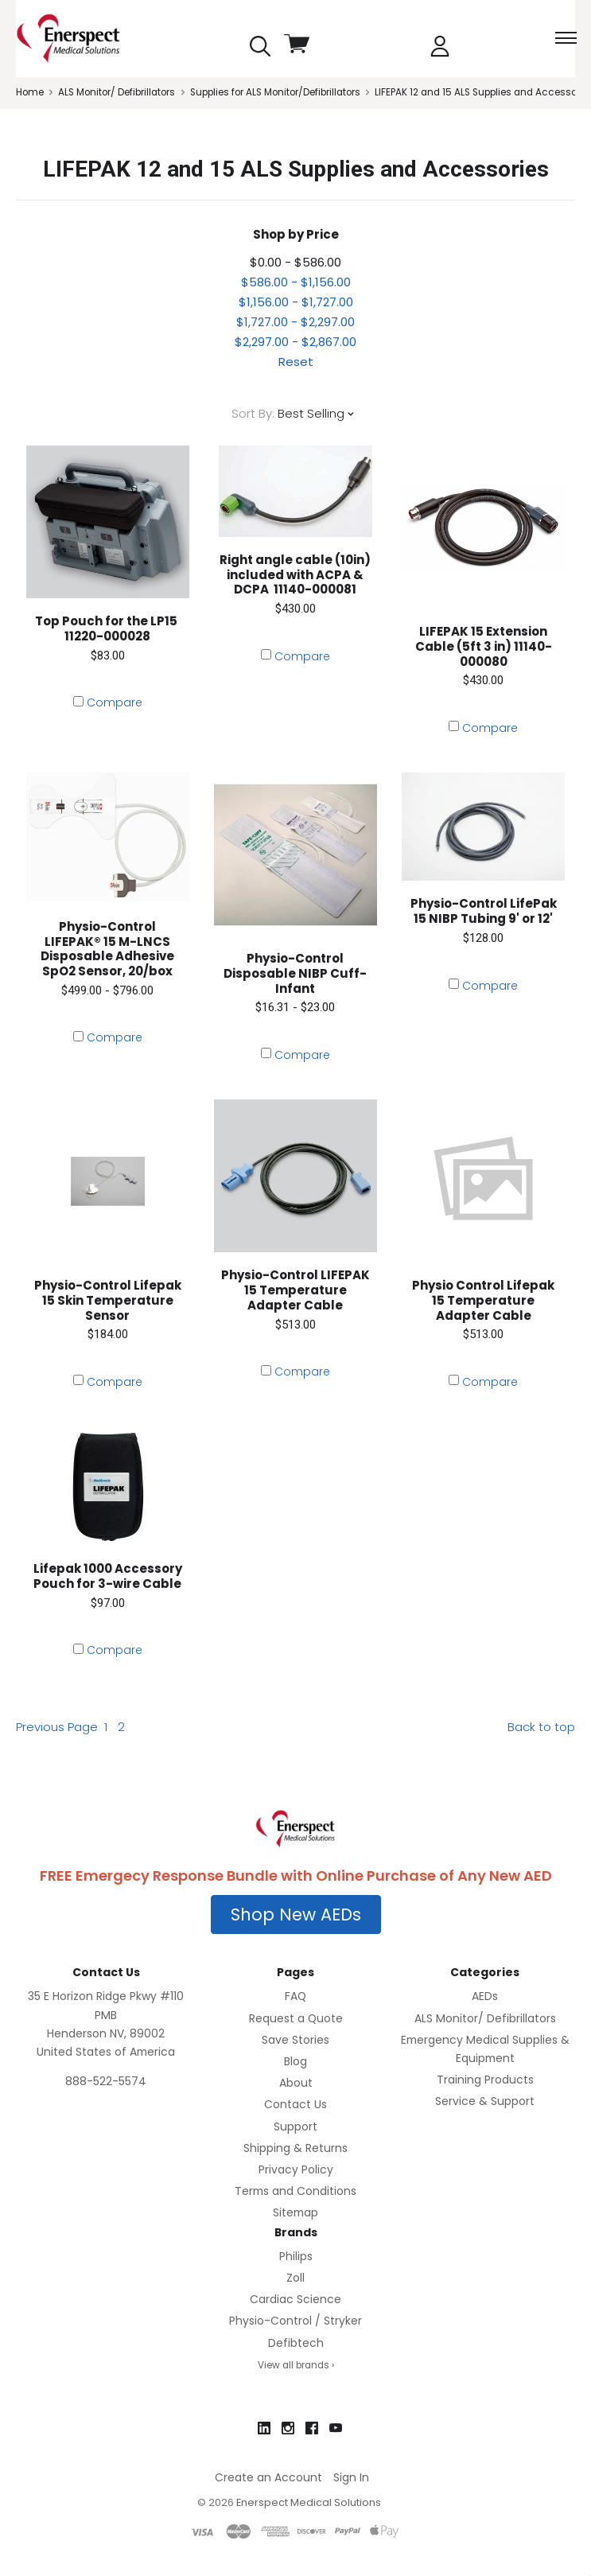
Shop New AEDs (296, 1914)
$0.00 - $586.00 (295, 262)
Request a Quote (296, 2018)
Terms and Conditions (295, 2191)
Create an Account (268, 2477)
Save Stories (295, 2040)
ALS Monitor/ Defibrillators (485, 2018)
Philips (296, 2256)
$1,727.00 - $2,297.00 (295, 321)
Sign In (351, 2477)
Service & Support (485, 2101)
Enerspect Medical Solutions (308, 2502)
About (296, 2083)
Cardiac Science (295, 2299)
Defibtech (296, 2343)
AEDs (485, 1996)
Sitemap (295, 2212)
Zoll (295, 2278)
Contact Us (295, 2104)
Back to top (541, 1726)
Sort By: (252, 413)
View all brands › (296, 2365)
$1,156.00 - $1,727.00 (296, 302)
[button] (296, 1915)
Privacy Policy (296, 2169)
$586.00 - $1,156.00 (296, 282)
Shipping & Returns (295, 2148)
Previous (57, 1726)
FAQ (295, 1996)
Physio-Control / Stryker (295, 2321)
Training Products (485, 2080)
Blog (295, 2061)
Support (295, 2126)
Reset (295, 361)
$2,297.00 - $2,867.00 (295, 341)
